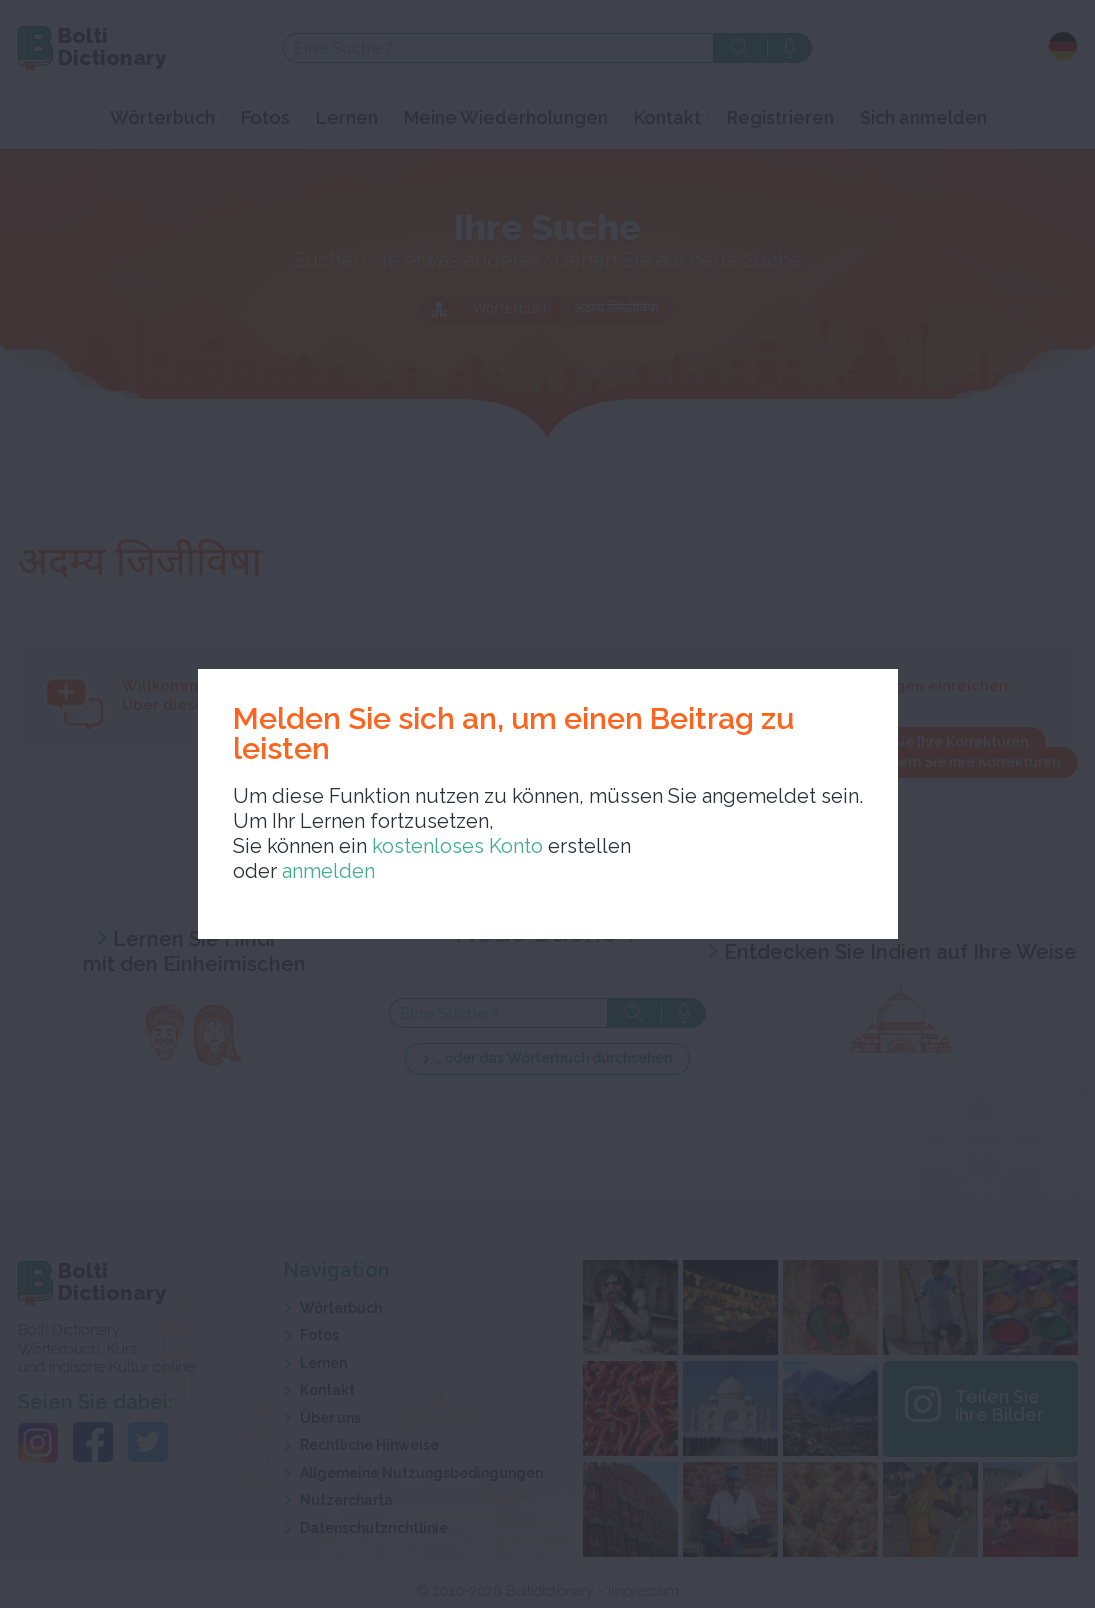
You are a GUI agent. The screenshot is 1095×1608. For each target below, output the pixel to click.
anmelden (328, 871)
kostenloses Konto (455, 846)
